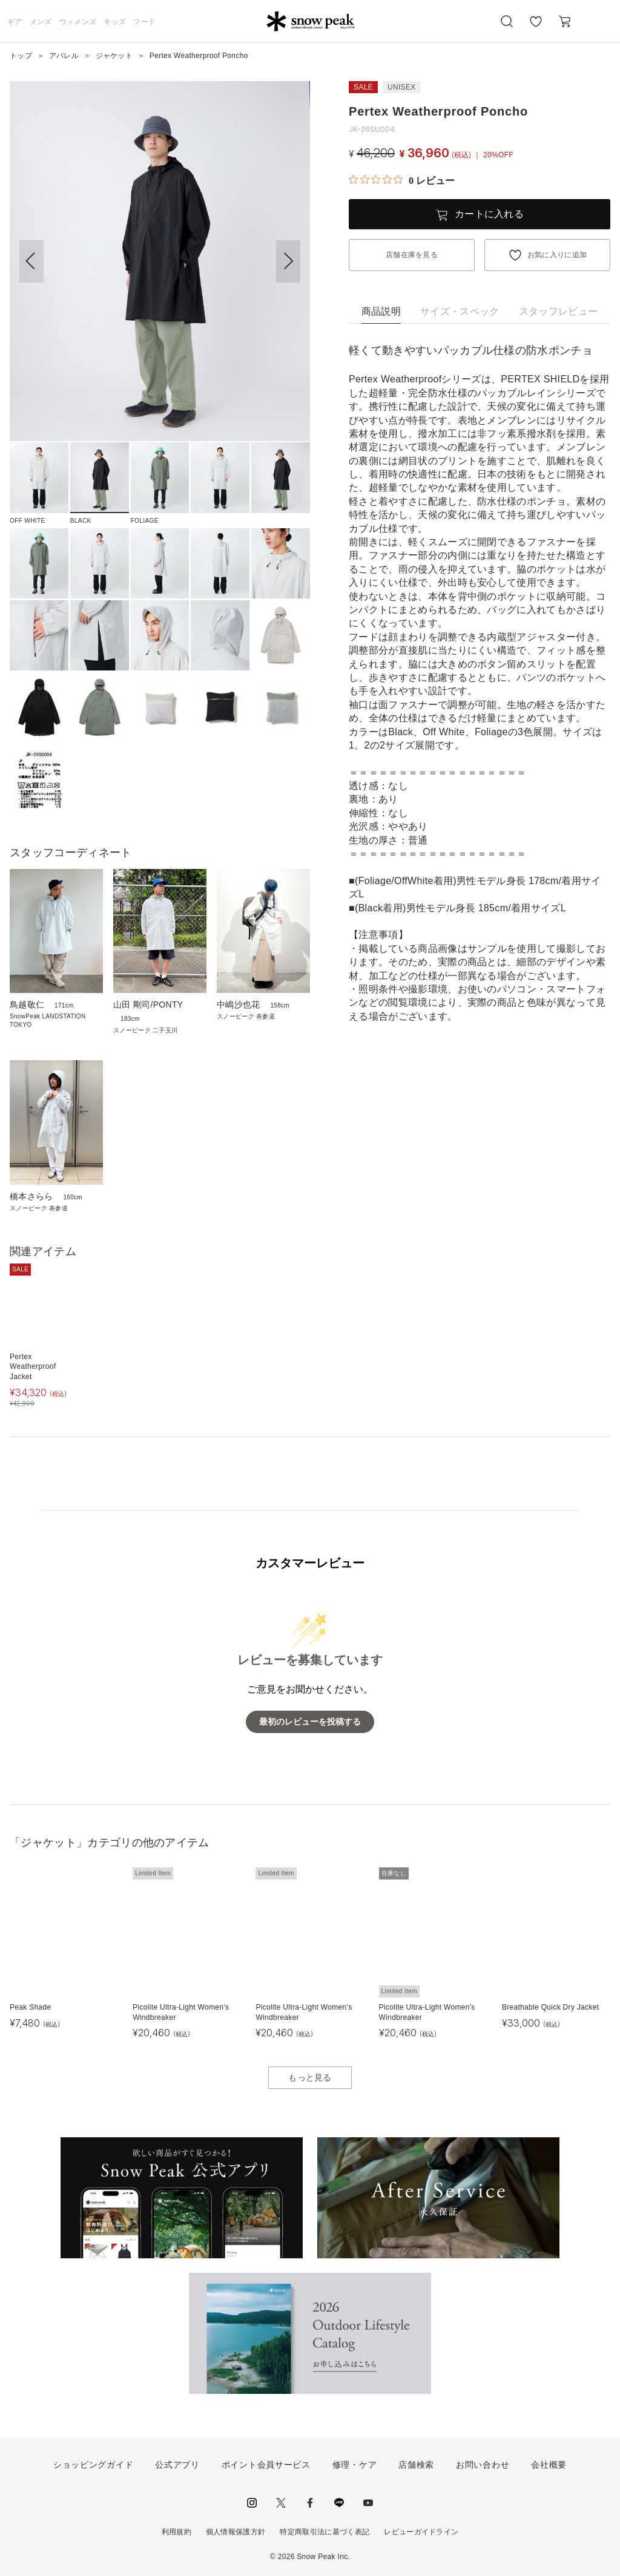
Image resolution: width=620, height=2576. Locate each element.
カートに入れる (489, 214)
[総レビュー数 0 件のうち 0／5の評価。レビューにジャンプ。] (402, 180)
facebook (310, 2502)
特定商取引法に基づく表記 (324, 2532)
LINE (339, 2502)
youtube (368, 2502)
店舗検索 (416, 2464)
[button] (288, 261)
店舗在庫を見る (412, 255)
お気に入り (536, 27)
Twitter (281, 2502)
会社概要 (549, 2464)
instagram (252, 2502)
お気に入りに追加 (557, 255)
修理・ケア (354, 2464)
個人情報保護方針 (236, 2532)
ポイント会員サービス (266, 2464)
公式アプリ (177, 2464)
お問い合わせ (482, 2464)
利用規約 (176, 2532)
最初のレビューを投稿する (310, 1721)
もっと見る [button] (310, 2077)
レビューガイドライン (421, 2532)
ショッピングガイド (93, 2464)
